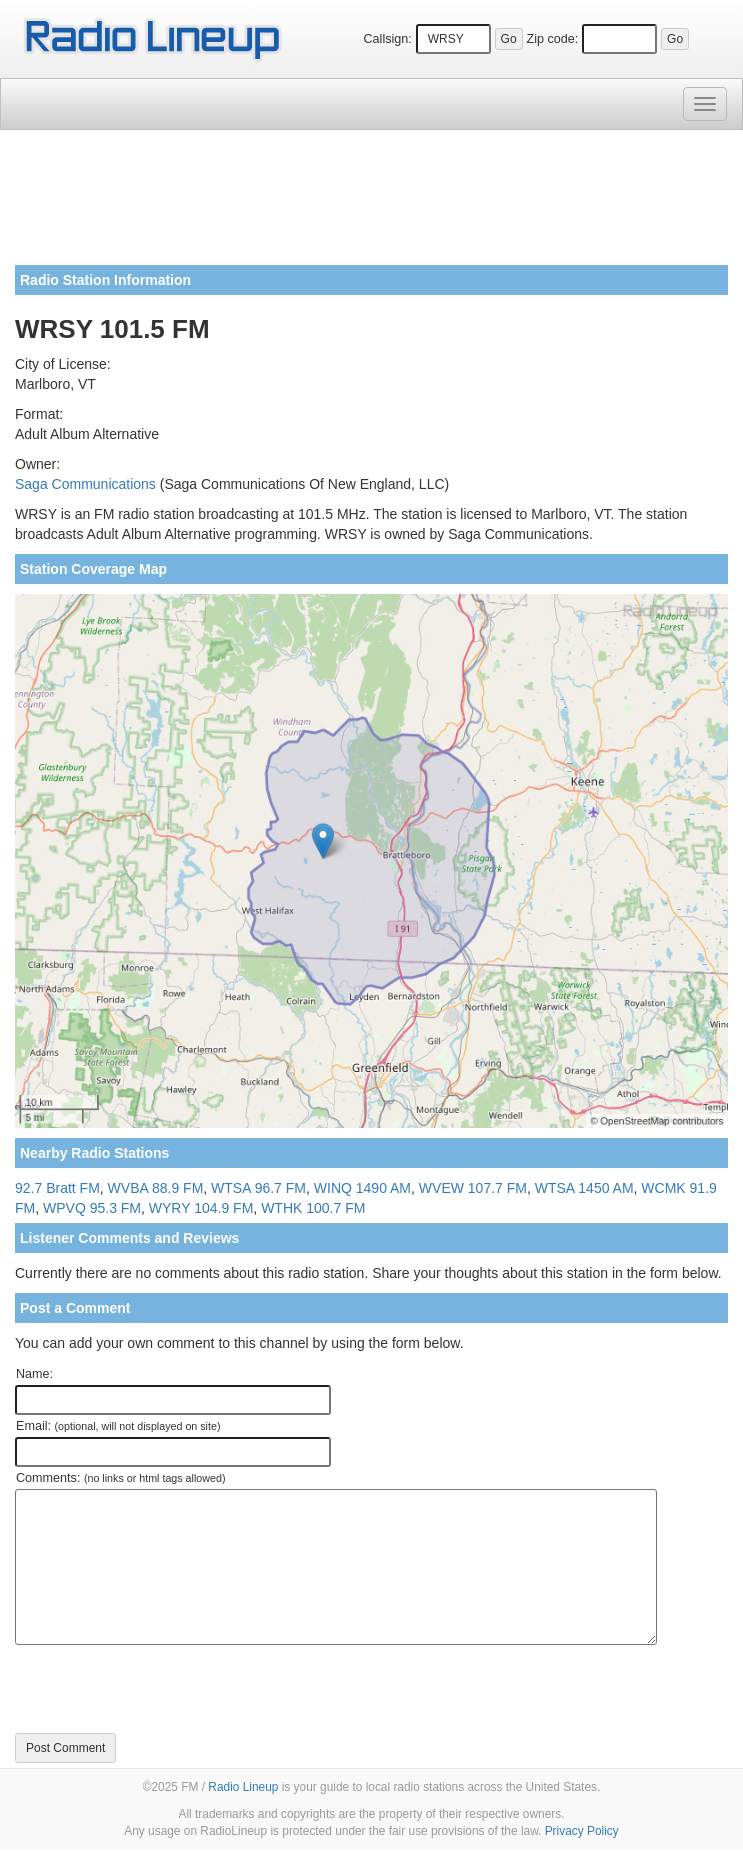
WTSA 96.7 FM (258, 1188)
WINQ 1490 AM (362, 1188)
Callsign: (387, 39)
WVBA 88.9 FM (156, 1188)
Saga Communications (85, 484)
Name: (34, 1374)
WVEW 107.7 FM (473, 1188)
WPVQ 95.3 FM (92, 1208)
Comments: (120, 1478)
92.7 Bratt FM (57, 1188)
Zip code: (552, 39)
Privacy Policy (582, 1831)
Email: (118, 1426)
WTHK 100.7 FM (313, 1208)
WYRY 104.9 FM (201, 1208)
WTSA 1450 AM (584, 1188)
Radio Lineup (243, 1787)
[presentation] (167, 1689)
